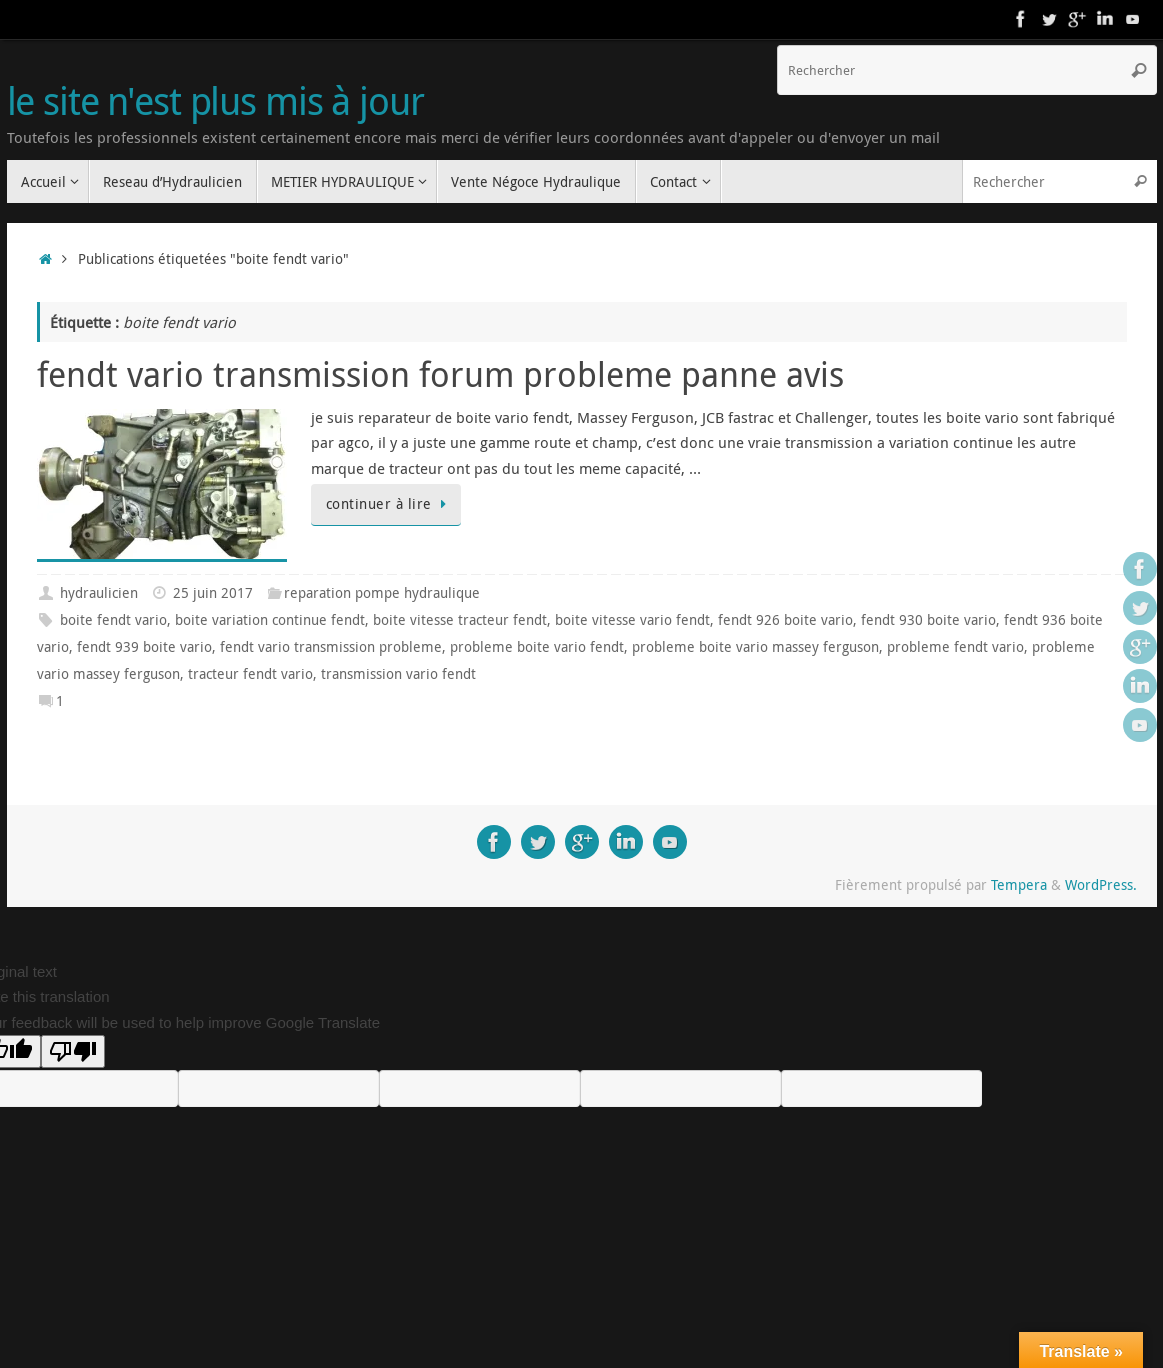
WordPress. (1101, 885)
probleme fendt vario (955, 647)
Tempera (1019, 885)
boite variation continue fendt (270, 620)
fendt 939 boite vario (144, 647)
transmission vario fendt (398, 674)
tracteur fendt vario (250, 674)
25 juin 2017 (213, 593)
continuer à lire (390, 504)
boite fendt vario (113, 620)
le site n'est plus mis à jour (215, 101)
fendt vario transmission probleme (331, 647)
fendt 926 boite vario (785, 620)
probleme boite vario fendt (537, 647)
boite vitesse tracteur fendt (460, 620)
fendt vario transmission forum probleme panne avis (440, 374)
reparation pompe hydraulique (382, 593)
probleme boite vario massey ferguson (755, 647)
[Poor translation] (73, 1051)
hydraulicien (99, 593)
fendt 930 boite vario (928, 620)
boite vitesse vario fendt (632, 620)
